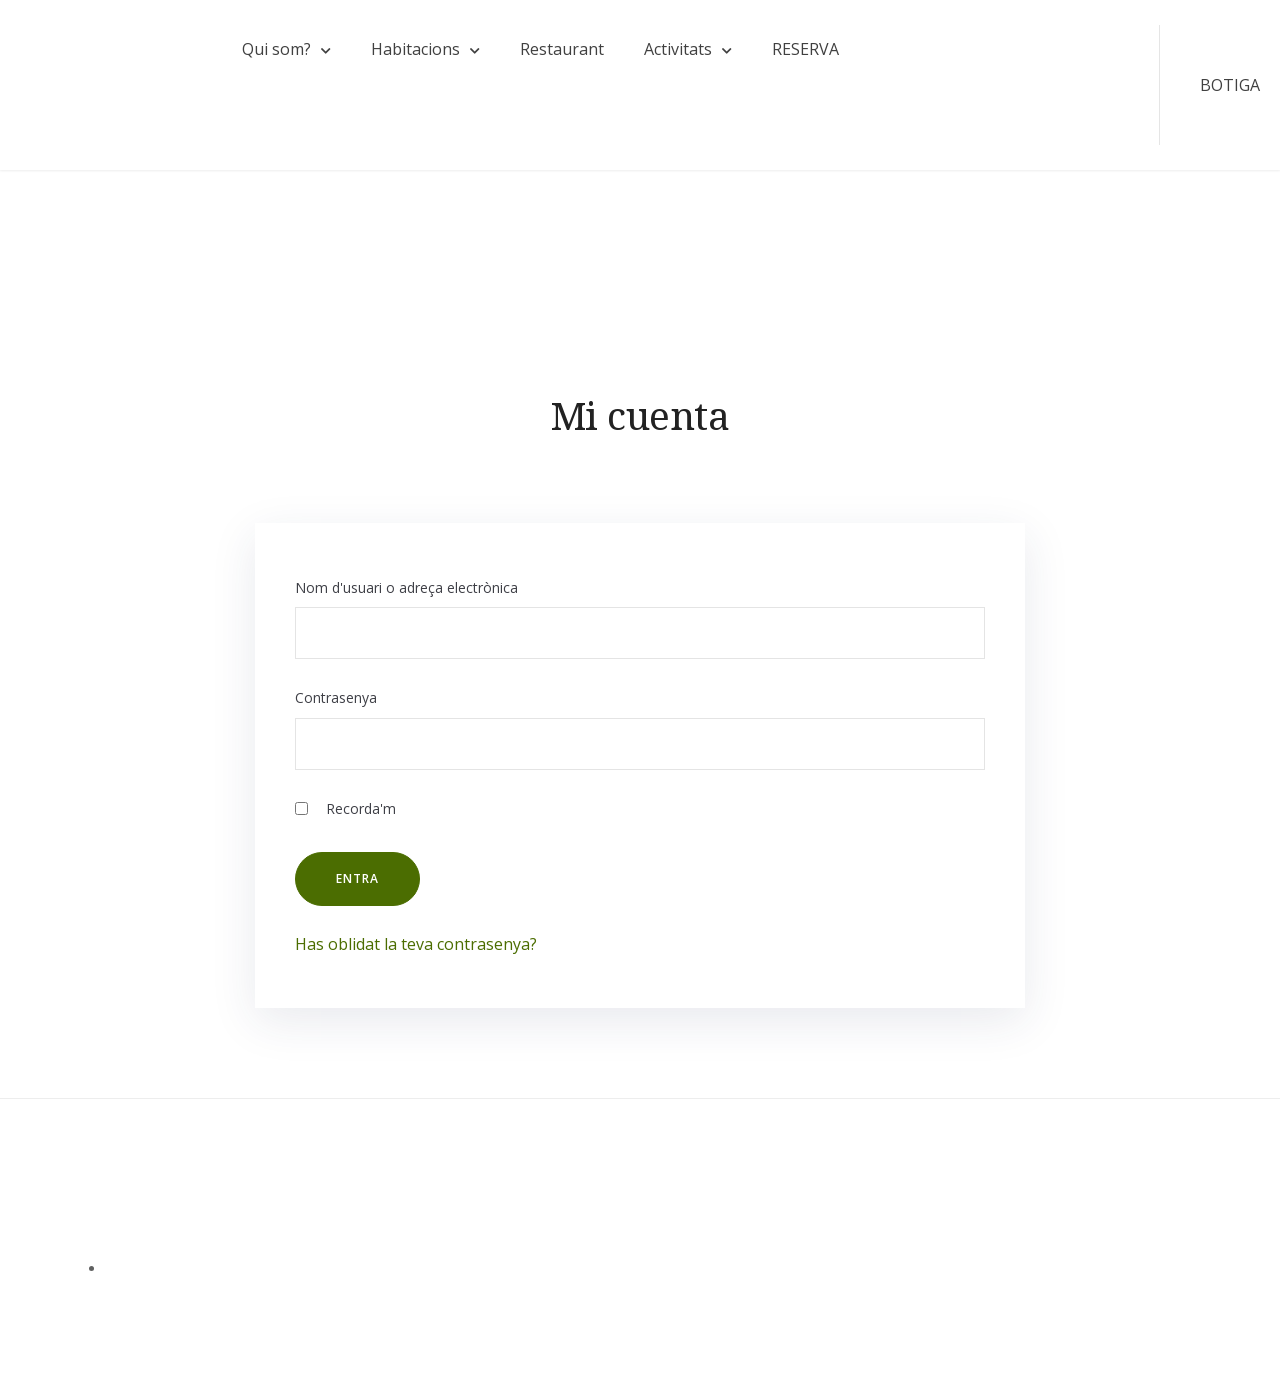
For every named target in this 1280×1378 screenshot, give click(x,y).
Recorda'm (345, 808)
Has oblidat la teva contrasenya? (416, 944)
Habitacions (415, 49)
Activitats (678, 49)
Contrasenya (336, 697)
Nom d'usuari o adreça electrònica (406, 587)
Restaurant (562, 49)
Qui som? (276, 49)
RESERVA (805, 49)
